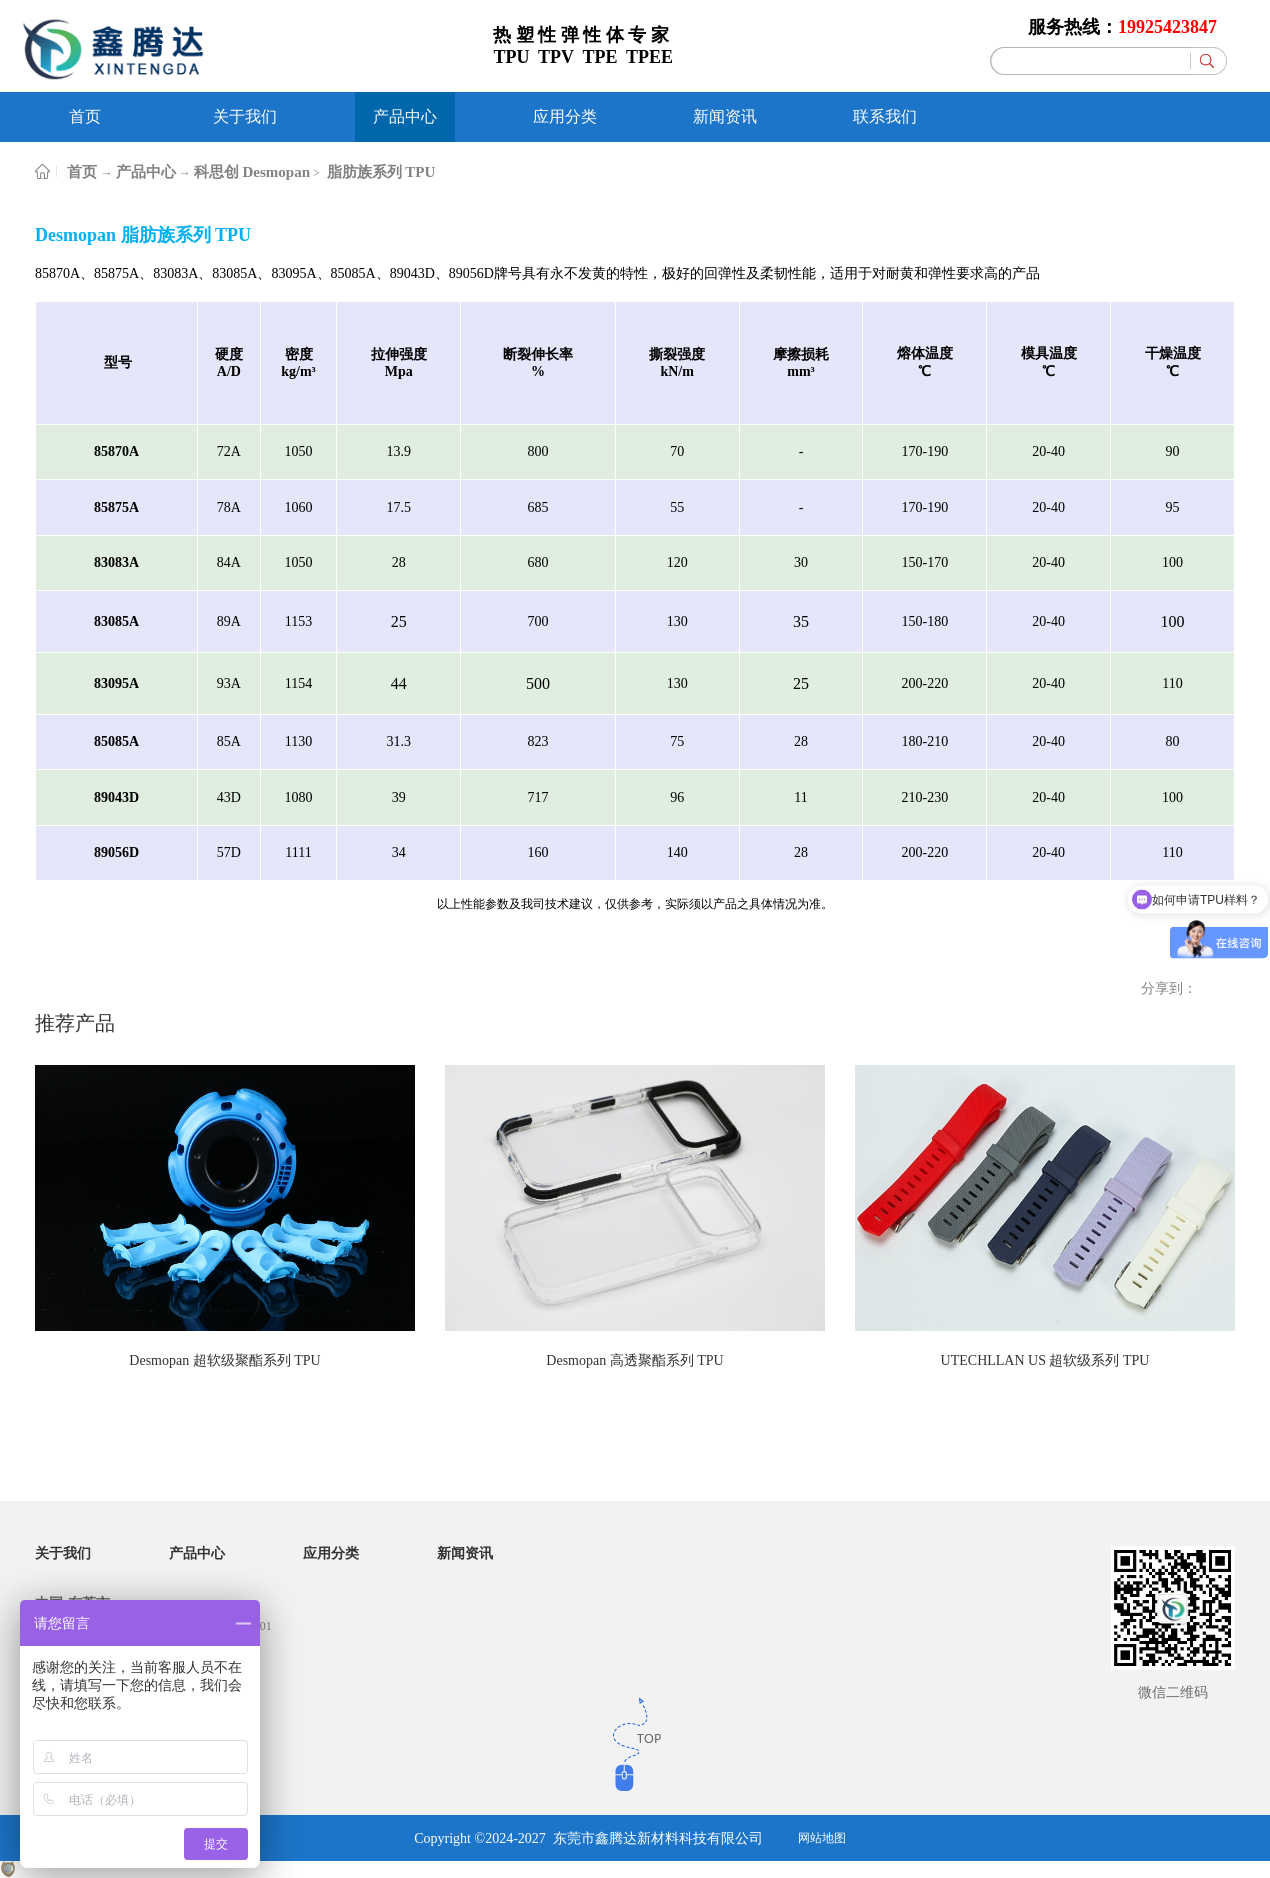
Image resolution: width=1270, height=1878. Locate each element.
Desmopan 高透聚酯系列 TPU (634, 1360)
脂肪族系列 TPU (379, 172)
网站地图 (822, 1838)
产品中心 (146, 172)
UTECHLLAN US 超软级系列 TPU (1045, 1360)
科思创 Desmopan (252, 172)
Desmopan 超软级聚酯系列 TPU (224, 1360)
